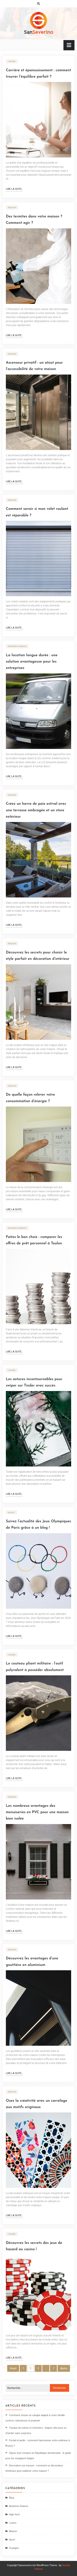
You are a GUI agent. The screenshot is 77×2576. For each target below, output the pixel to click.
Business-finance (17, 646)
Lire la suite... (14, 188)
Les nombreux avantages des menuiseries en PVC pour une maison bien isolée (37, 1812)
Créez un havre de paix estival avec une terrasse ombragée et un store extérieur (36, 810)
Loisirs (12, 61)
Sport (11, 1512)
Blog (11, 2497)
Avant (13, 2368)
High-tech (14, 2514)
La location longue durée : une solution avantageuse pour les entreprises (31, 661)
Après (63, 2368)
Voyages (14, 2548)
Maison (12, 207)
